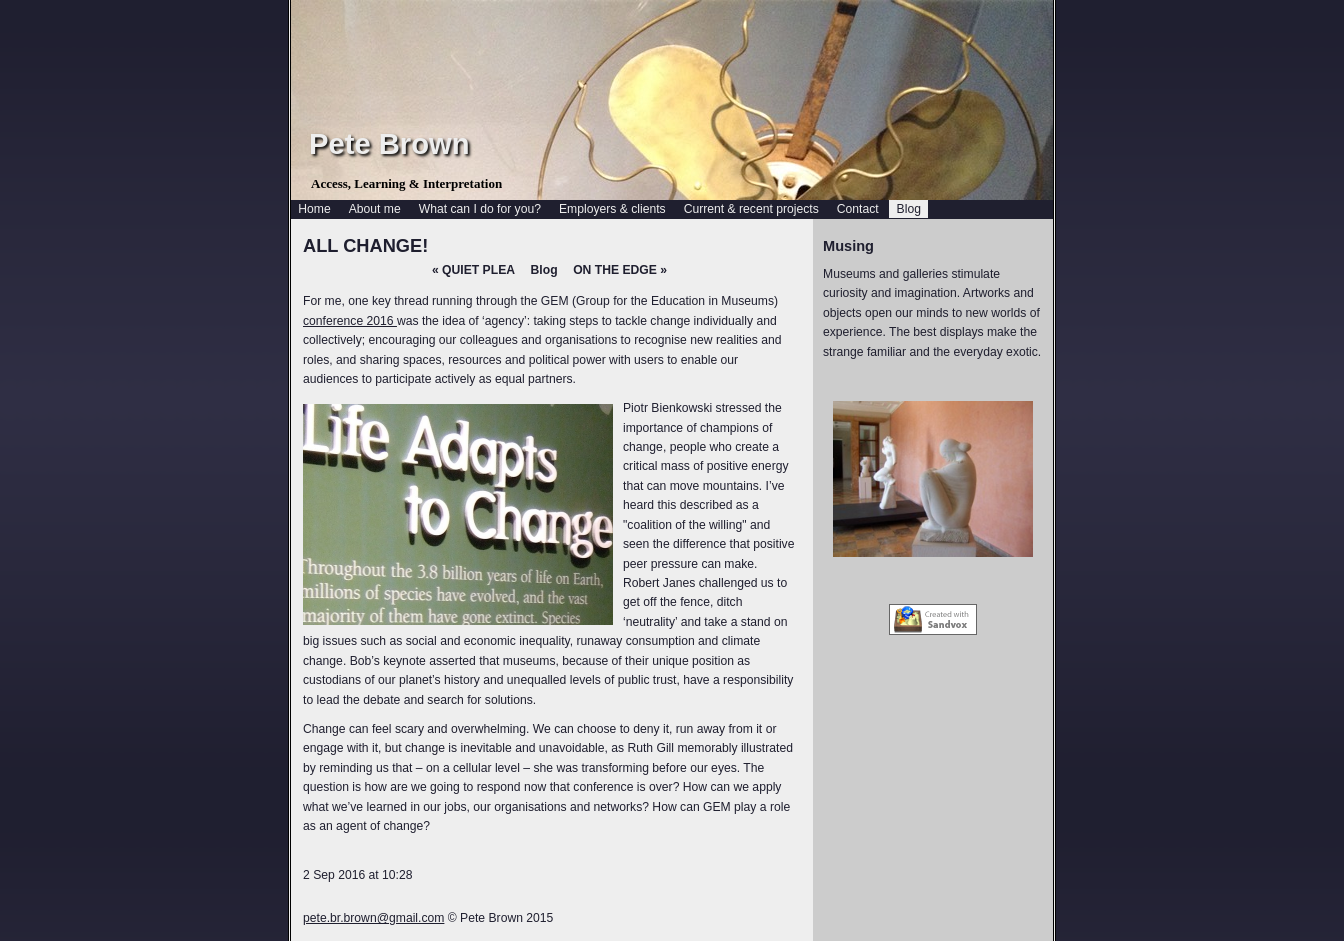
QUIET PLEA (473, 270)
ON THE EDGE (620, 270)
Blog (544, 270)
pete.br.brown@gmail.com (373, 918)
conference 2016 (350, 321)
